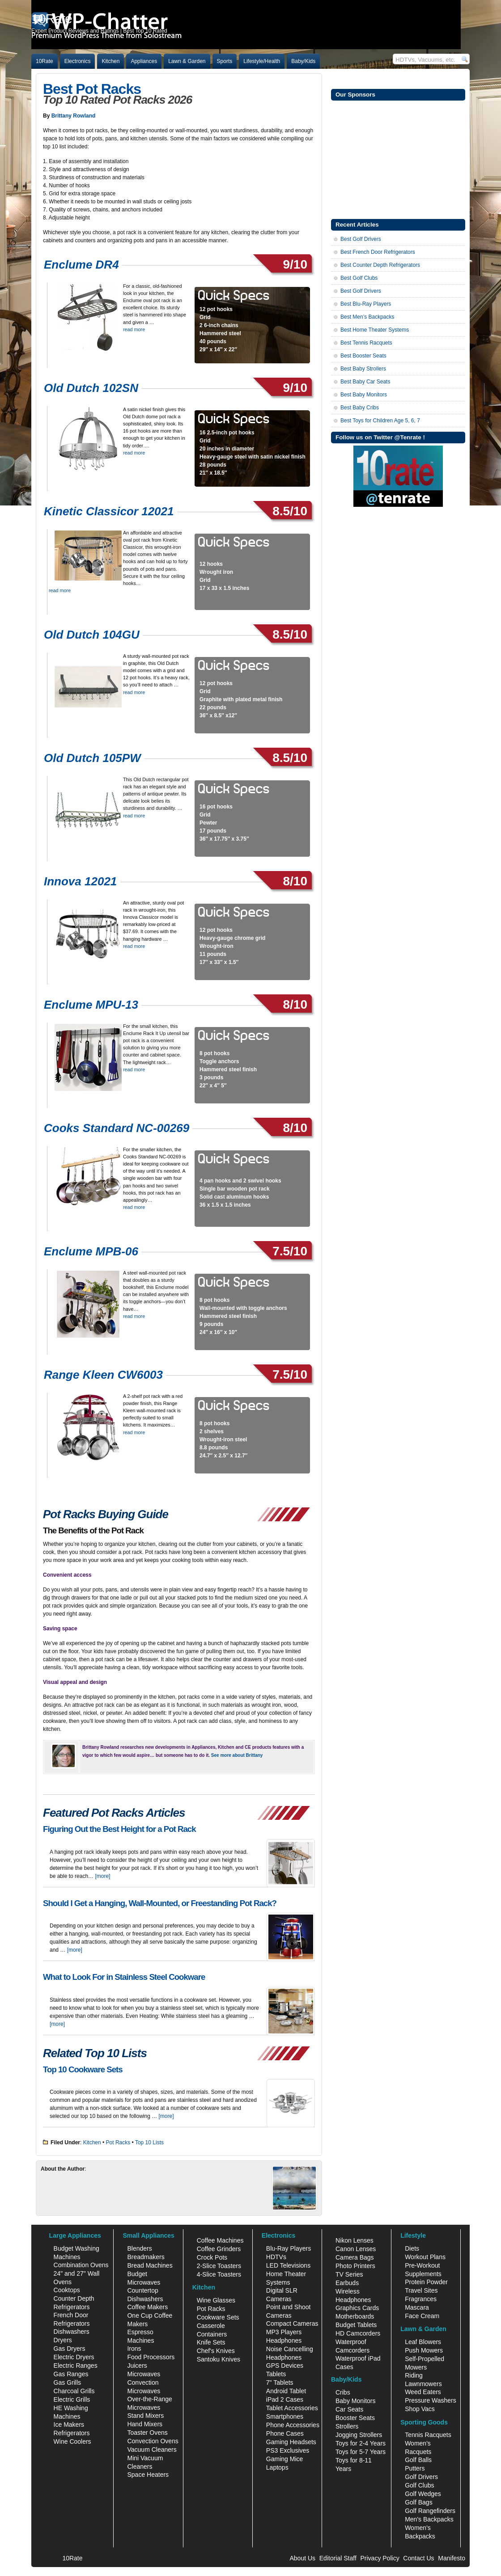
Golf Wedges (423, 2493)
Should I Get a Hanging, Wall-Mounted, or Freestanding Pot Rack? (159, 1903)
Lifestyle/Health (261, 61)
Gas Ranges (71, 2374)
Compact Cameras (292, 2323)
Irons (134, 2348)
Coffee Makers (147, 2307)
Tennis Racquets (428, 2434)
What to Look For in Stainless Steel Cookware (124, 1977)
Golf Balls (418, 2459)
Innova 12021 (80, 881)
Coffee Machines (220, 2240)
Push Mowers (424, 2350)
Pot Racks (118, 2142)
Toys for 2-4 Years (360, 2443)
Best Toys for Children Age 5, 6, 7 (380, 420)
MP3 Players (283, 2332)
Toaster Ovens (147, 2432)
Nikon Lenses (354, 2240)
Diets (412, 2248)
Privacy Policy (380, 2558)
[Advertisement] (398, 159)
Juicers (137, 2365)
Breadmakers (145, 2256)
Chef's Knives (216, 2350)
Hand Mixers (144, 2424)
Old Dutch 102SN (91, 388)
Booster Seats (355, 2417)
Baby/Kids (303, 61)
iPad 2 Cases (284, 2399)
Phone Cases (285, 2433)
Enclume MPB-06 (91, 1251)
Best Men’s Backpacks (367, 317)
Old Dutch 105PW (92, 758)
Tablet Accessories (292, 2408)
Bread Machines (149, 2265)
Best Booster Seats (363, 356)
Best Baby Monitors (363, 394)
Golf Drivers (421, 2476)
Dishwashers (71, 2331)
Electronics (77, 61)
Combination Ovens (81, 2265)
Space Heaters (148, 2474)
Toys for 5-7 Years (360, 2451)
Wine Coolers (72, 2441)
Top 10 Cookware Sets (83, 2069)
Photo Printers (355, 2265)
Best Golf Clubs (359, 278)
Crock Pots (212, 2257)
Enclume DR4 (81, 264)
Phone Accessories (292, 2425)
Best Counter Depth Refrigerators (380, 265)
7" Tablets (279, 2382)
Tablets (276, 2374)
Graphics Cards (357, 2307)
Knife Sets (211, 2342)
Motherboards (354, 2316)
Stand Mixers (145, 2415)
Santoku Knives (218, 2359)
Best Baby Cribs (359, 407)
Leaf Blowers (423, 2341)
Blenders (139, 2248)
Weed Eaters (423, 2391)
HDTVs (276, 2256)
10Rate (44, 61)
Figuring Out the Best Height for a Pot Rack (119, 1829)
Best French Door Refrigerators (377, 252)
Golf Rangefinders (430, 2510)
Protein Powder (426, 2282)
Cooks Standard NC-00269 (116, 1128)
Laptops (277, 2467)
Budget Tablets (356, 2324)
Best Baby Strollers (363, 369)
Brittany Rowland (73, 116)
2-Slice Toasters (219, 2265)
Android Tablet (286, 2391)
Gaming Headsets (291, 2442)
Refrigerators (72, 2433)
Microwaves (143, 2374)
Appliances (144, 61)
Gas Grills (67, 2382)
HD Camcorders (357, 2333)
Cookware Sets (218, 2317)
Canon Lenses (355, 2248)
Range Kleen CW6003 (103, 1374)
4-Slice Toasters (219, 2274)
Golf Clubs (419, 2485)
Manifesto (451, 2558)
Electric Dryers (74, 2357)
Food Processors (150, 2357)
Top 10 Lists (149, 2142)
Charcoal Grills (74, 2391)
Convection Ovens (152, 2441)
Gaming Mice (284, 2458)
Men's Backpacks (429, 2519)
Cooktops (67, 2290)
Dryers (63, 2340)
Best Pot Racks (92, 89)
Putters (415, 2468)
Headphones (283, 2340)
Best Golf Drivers (360, 239)
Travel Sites (421, 2290)
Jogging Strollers (358, 2434)
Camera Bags (354, 2257)
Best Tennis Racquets (366, 343)
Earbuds (347, 2282)
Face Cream (422, 2315)
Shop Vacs (420, 2408)
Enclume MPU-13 (91, 1004)
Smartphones (284, 2416)
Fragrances (421, 2298)
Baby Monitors (355, 2400)
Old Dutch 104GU (92, 634)
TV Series (349, 2274)
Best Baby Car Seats (365, 382)
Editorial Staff (338, 2558)
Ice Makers (69, 2424)
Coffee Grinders (219, 2248)
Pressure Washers (430, 2400)
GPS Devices (284, 2365)
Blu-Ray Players (288, 2248)
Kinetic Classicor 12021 (109, 511)
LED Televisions (288, 2265)
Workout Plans (425, 2256)
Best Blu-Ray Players (365, 304)
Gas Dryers (69, 2348)
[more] (102, 1876)
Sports (225, 61)
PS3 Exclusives (287, 2450)
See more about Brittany (237, 1755)
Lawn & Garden (186, 61)
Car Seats (349, 2409)
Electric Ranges (76, 2365)
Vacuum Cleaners (151, 2449)
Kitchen (110, 61)
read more (134, 329)
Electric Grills (72, 2399)
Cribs (342, 2392)
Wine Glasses (216, 2300)
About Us (302, 2558)
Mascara (417, 2307)
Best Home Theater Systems (374, 330)
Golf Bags (418, 2502)
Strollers (346, 2426)
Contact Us (418, 2558)
